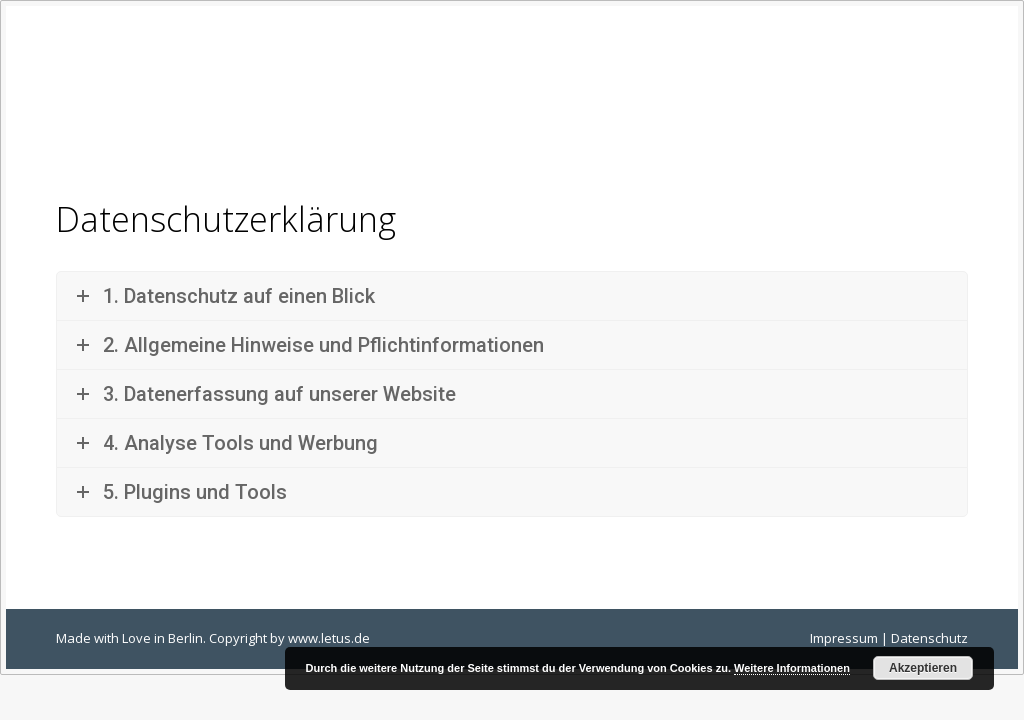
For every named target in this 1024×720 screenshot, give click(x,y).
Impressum (844, 638)
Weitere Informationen (792, 668)
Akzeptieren (923, 668)
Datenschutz (929, 638)
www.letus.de (329, 638)
